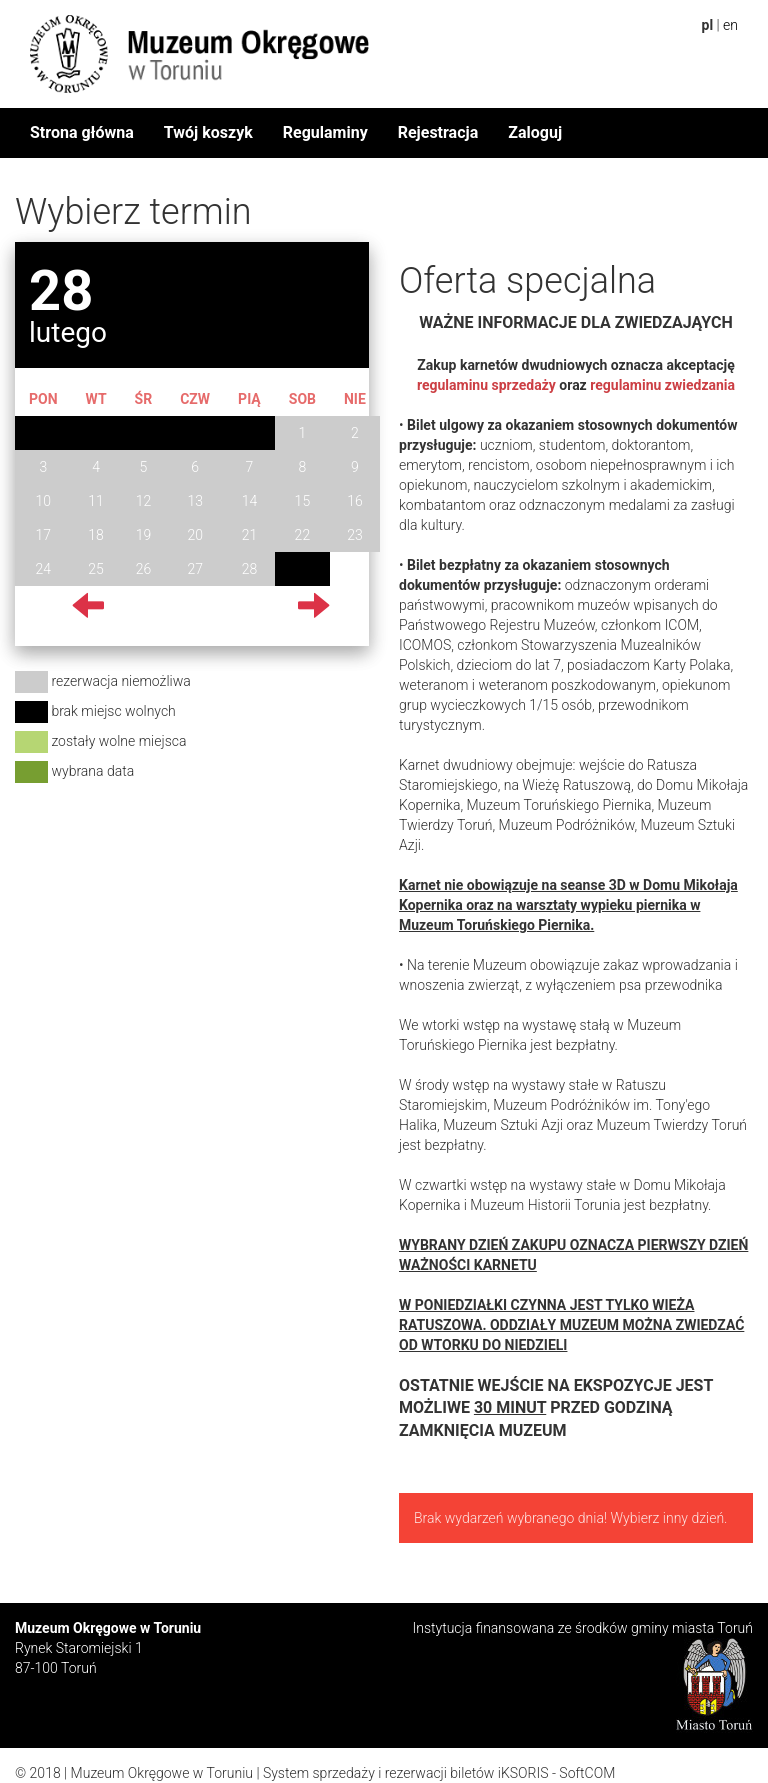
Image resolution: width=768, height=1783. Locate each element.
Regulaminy (325, 132)
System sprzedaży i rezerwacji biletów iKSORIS (406, 1773)
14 (250, 501)
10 (44, 501)
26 (144, 569)
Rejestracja (438, 132)
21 (250, 535)
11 (96, 501)
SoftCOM (587, 1773)
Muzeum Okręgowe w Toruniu (162, 1773)
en (730, 25)
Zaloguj (535, 132)
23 (355, 535)
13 (195, 501)
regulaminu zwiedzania (662, 385)
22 (303, 535)
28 (250, 569)
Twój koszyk (208, 132)
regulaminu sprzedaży (486, 385)
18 (96, 535)
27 (195, 569)
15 (303, 501)
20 (195, 535)
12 (144, 501)
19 (144, 535)
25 (96, 569)
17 (44, 535)
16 (355, 501)
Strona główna (82, 132)
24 (44, 569)
